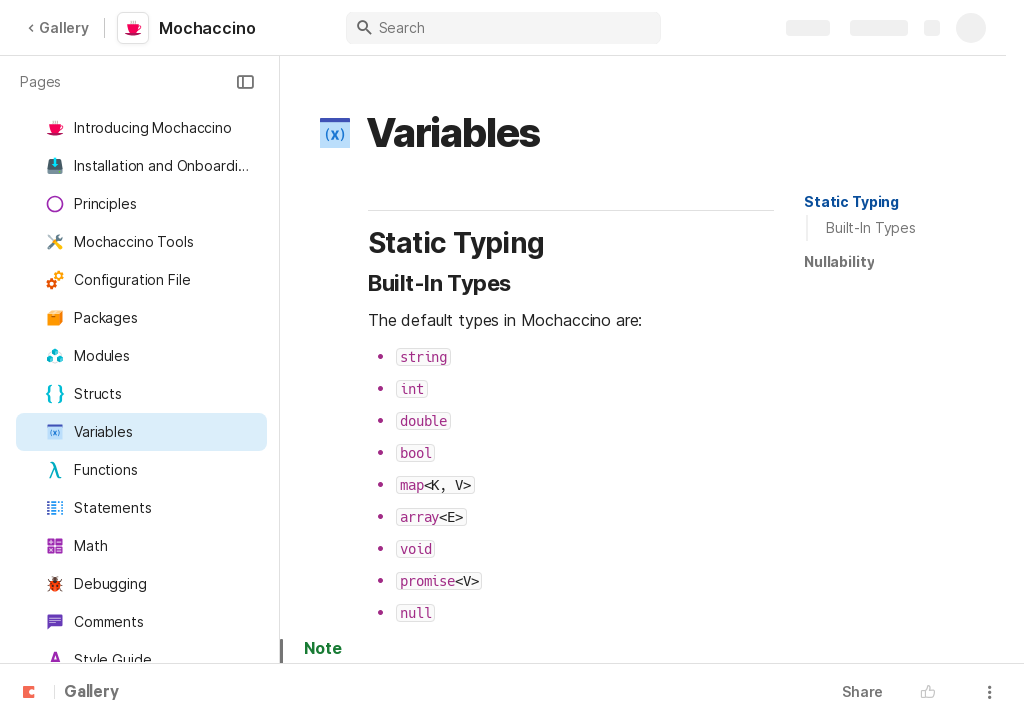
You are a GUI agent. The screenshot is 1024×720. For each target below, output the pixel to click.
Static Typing (851, 201)
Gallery (58, 27)
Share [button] (862, 691)
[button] (245, 82)
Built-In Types (871, 227)
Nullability (839, 261)
